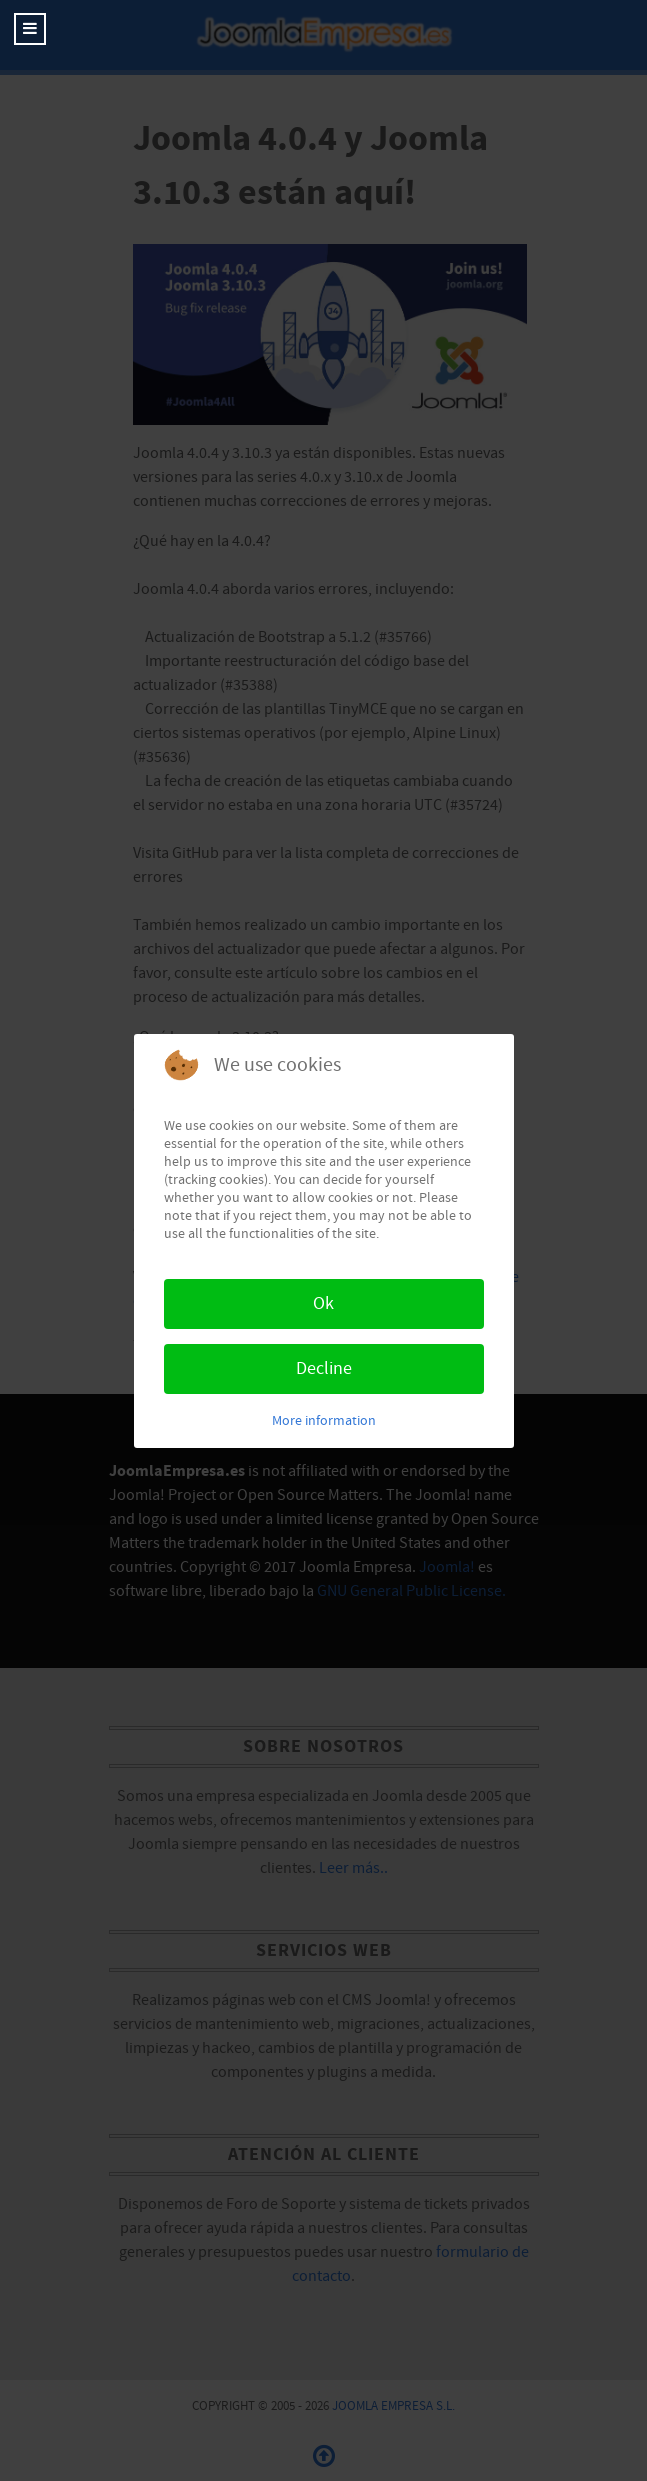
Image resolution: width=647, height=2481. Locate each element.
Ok (323, 1303)
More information (324, 1421)
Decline (324, 1368)
